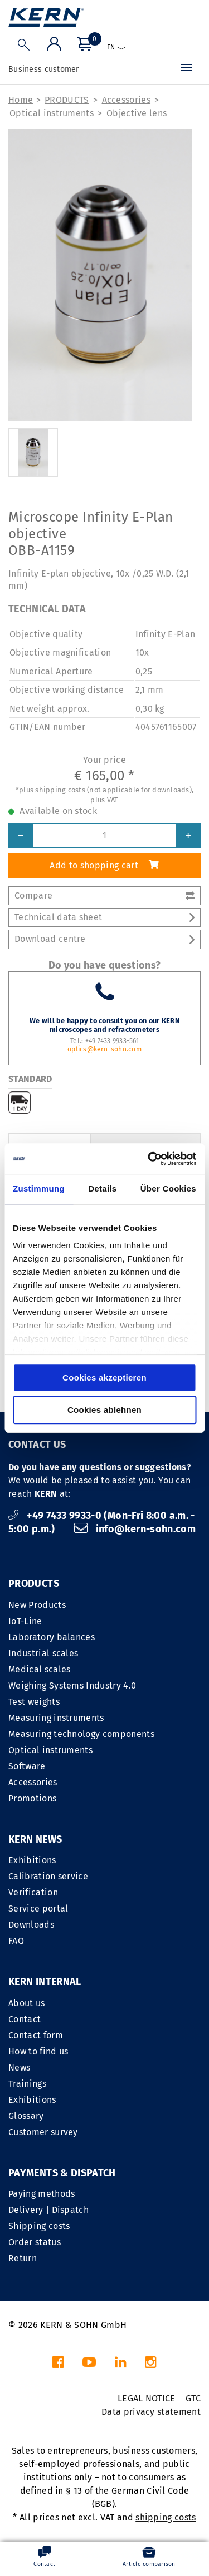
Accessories (126, 100)
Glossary (26, 2116)
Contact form (35, 2035)
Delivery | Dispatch (48, 2210)
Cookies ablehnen (104, 1409)
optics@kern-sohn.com (104, 1049)
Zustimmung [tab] (39, 1188)
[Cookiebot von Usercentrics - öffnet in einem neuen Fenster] (148, 1158)
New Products (37, 1605)
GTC (193, 2398)
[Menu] (187, 69)
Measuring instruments (56, 1718)
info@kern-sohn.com (135, 1529)
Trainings (27, 2083)
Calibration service (48, 1876)
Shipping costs (39, 2226)
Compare (104, 895)
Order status (34, 2242)
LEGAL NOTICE (147, 2398)
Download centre (104, 939)
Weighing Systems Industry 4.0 (72, 1685)
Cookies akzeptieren (104, 1377)
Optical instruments (51, 113)
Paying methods (41, 2193)
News (19, 2067)
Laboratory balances (51, 1637)
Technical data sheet (104, 917)
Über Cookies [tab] (168, 1188)
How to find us (38, 2051)
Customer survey (43, 2132)
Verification (33, 1892)
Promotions (32, 1798)
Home (20, 100)
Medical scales (39, 1669)
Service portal (38, 1908)
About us (26, 2003)
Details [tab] (102, 1188)
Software (27, 1766)
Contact (24, 2019)
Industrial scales (43, 1653)
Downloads (31, 1924)
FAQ (16, 1940)
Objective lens (136, 113)
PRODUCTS (67, 100)
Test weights (34, 1701)
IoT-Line (25, 1621)
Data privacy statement (151, 2411)
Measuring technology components (81, 1734)
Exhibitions (32, 1860)
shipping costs (165, 2517)
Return (22, 2258)
